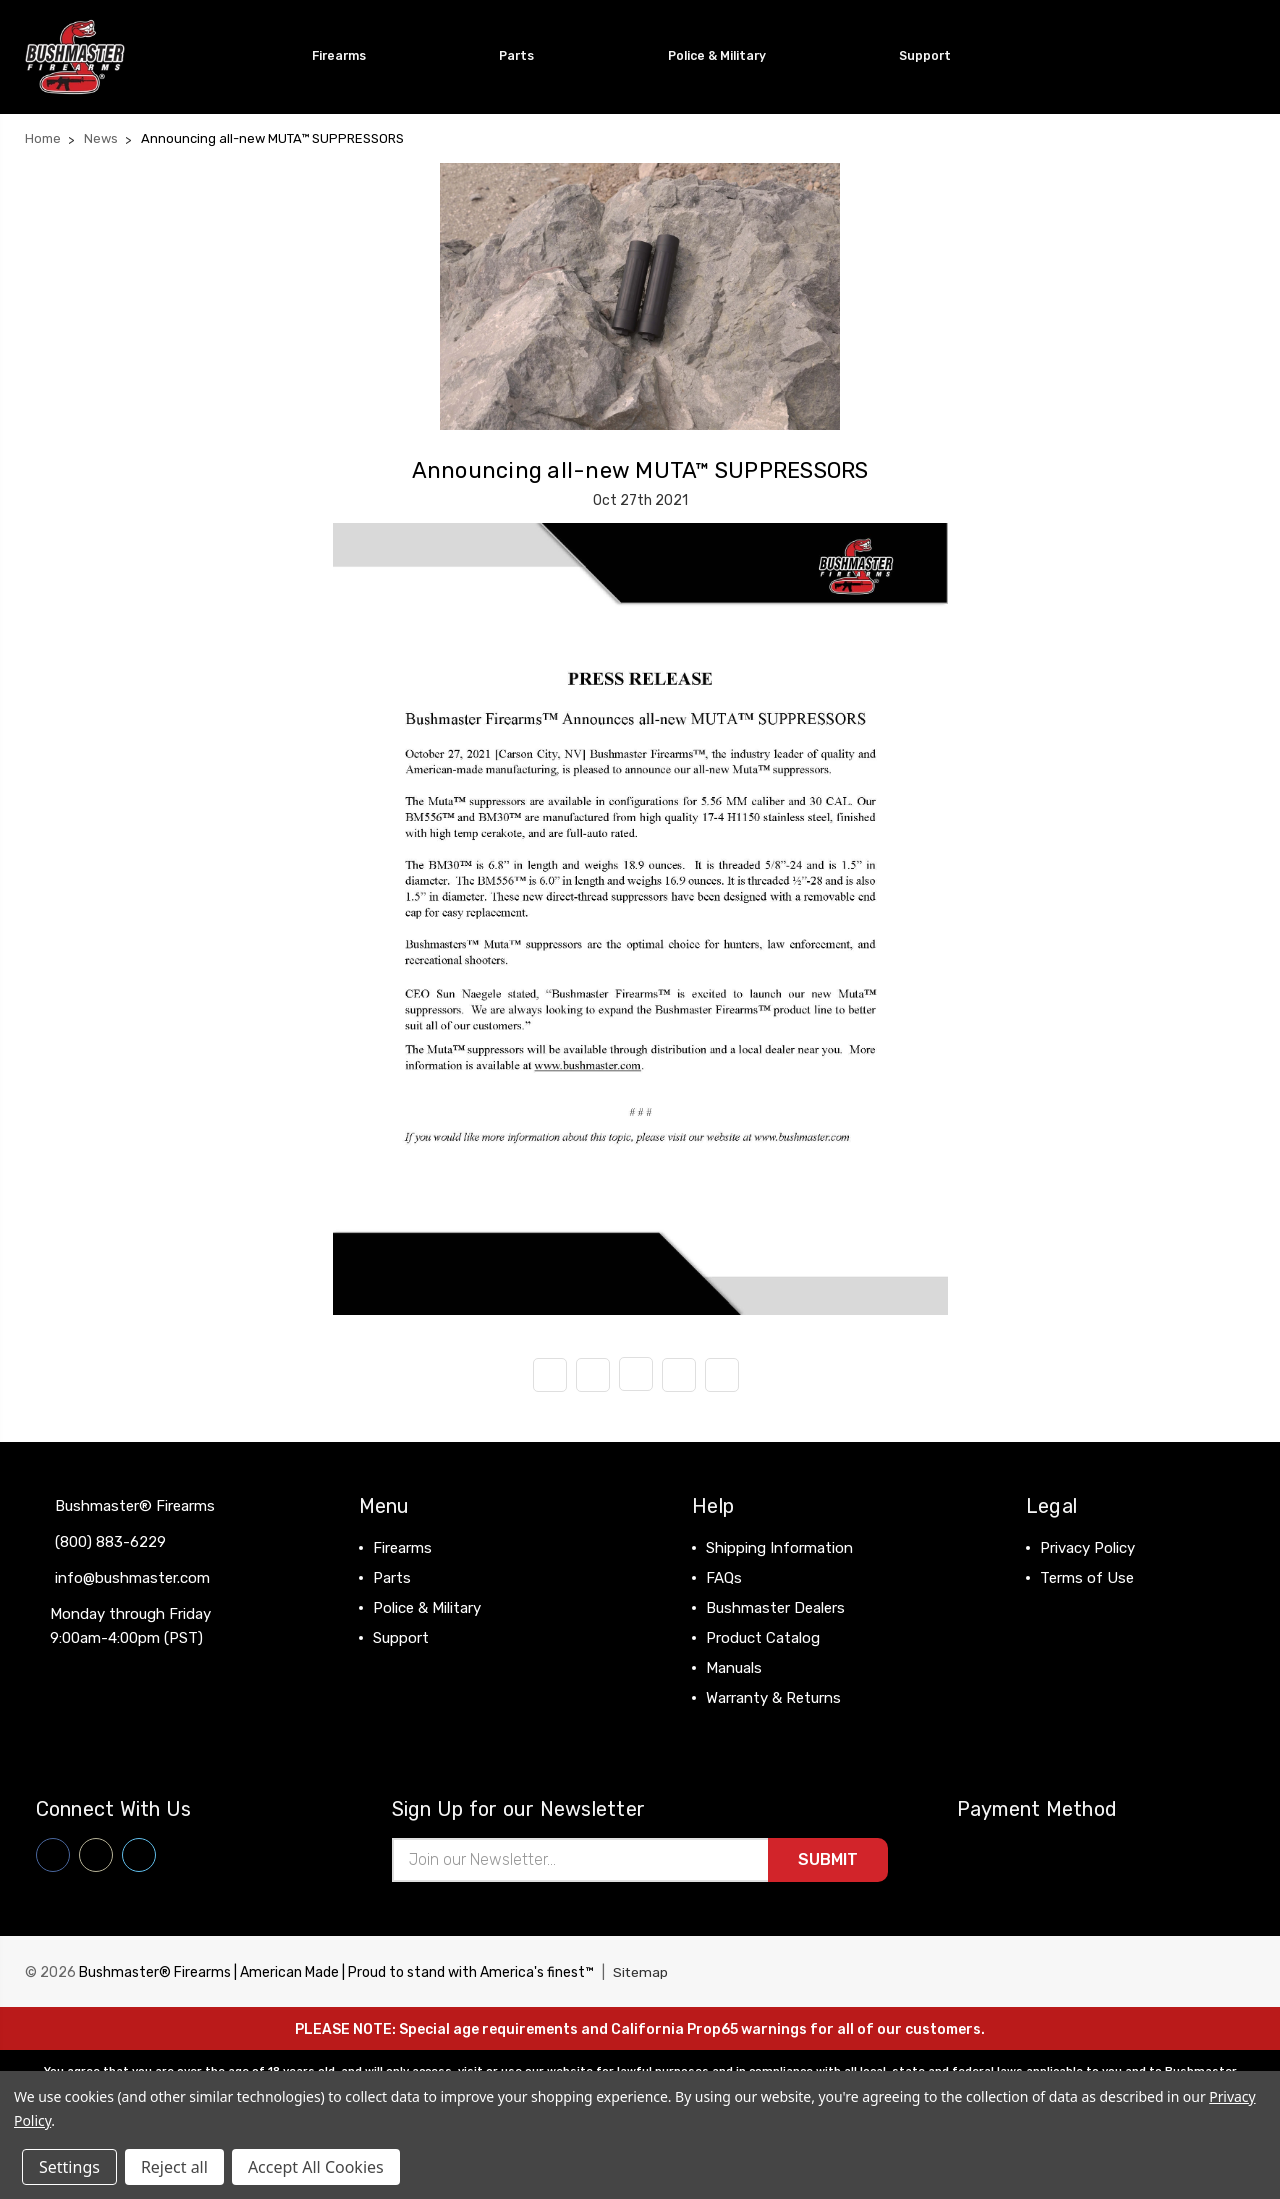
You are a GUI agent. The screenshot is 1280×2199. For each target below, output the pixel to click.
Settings (69, 2167)
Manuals (734, 1667)
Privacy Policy (1087, 1547)
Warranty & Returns (773, 1697)
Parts (525, 55)
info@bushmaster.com (132, 1577)
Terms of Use (1087, 1577)
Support (933, 55)
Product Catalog (763, 1637)
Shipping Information (779, 1547)
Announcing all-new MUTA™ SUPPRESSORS (640, 469)
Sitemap (641, 1972)
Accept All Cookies (316, 2167)
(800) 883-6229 (110, 1541)
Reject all (174, 2167)
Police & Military (725, 55)
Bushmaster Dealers (775, 1607)
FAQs (724, 1577)
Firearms (347, 55)
